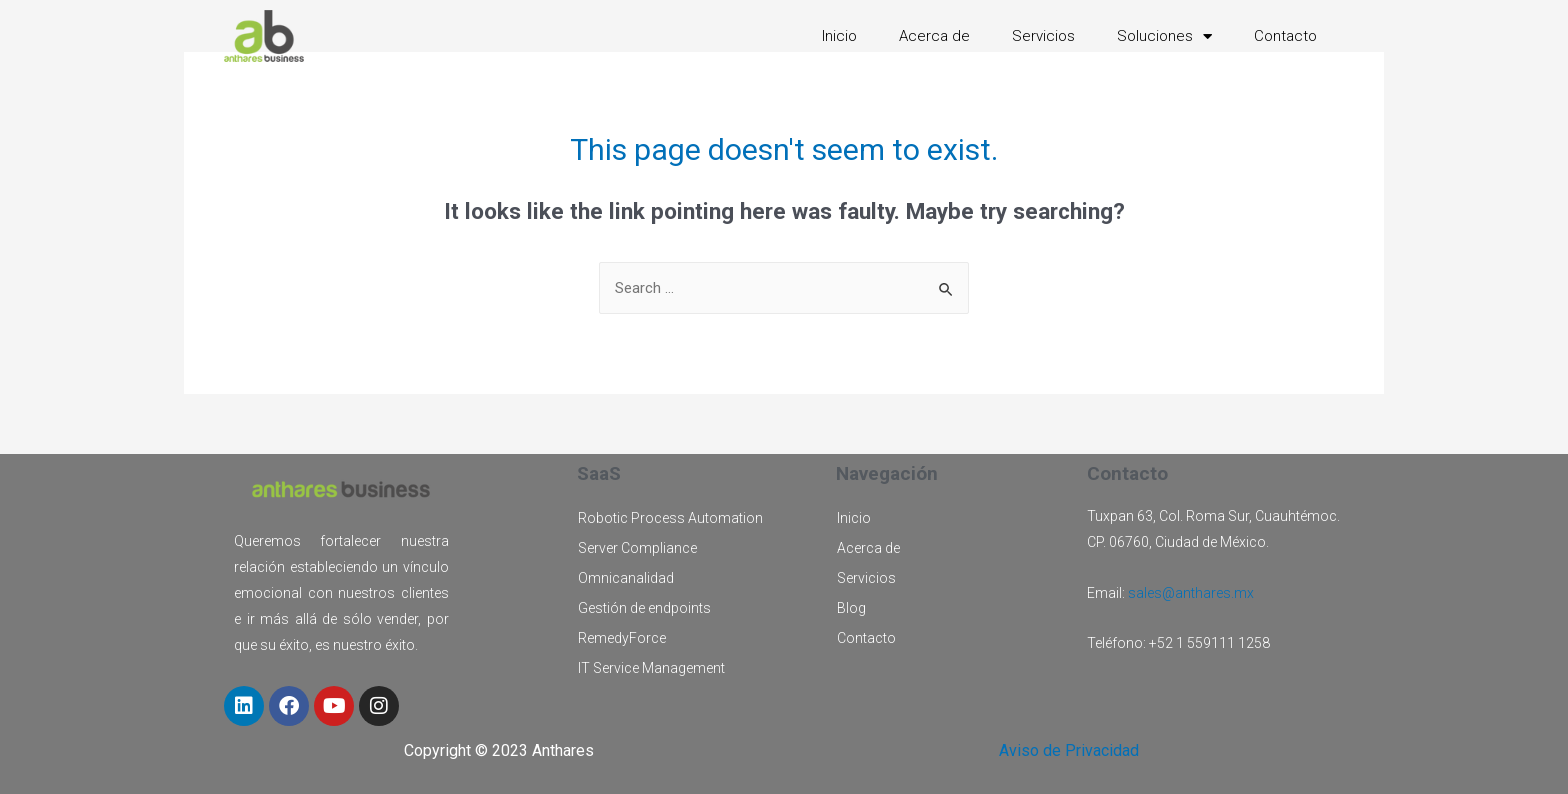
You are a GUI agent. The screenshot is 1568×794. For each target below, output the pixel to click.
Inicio (839, 36)
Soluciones (1164, 36)
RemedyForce (622, 638)
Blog (851, 608)
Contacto (1285, 36)
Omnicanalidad (626, 578)
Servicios (1043, 36)
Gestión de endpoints (644, 608)
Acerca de (934, 36)
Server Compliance (637, 548)
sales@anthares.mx (1191, 593)
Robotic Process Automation (670, 518)
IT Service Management (651, 668)
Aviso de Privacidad (1069, 750)
